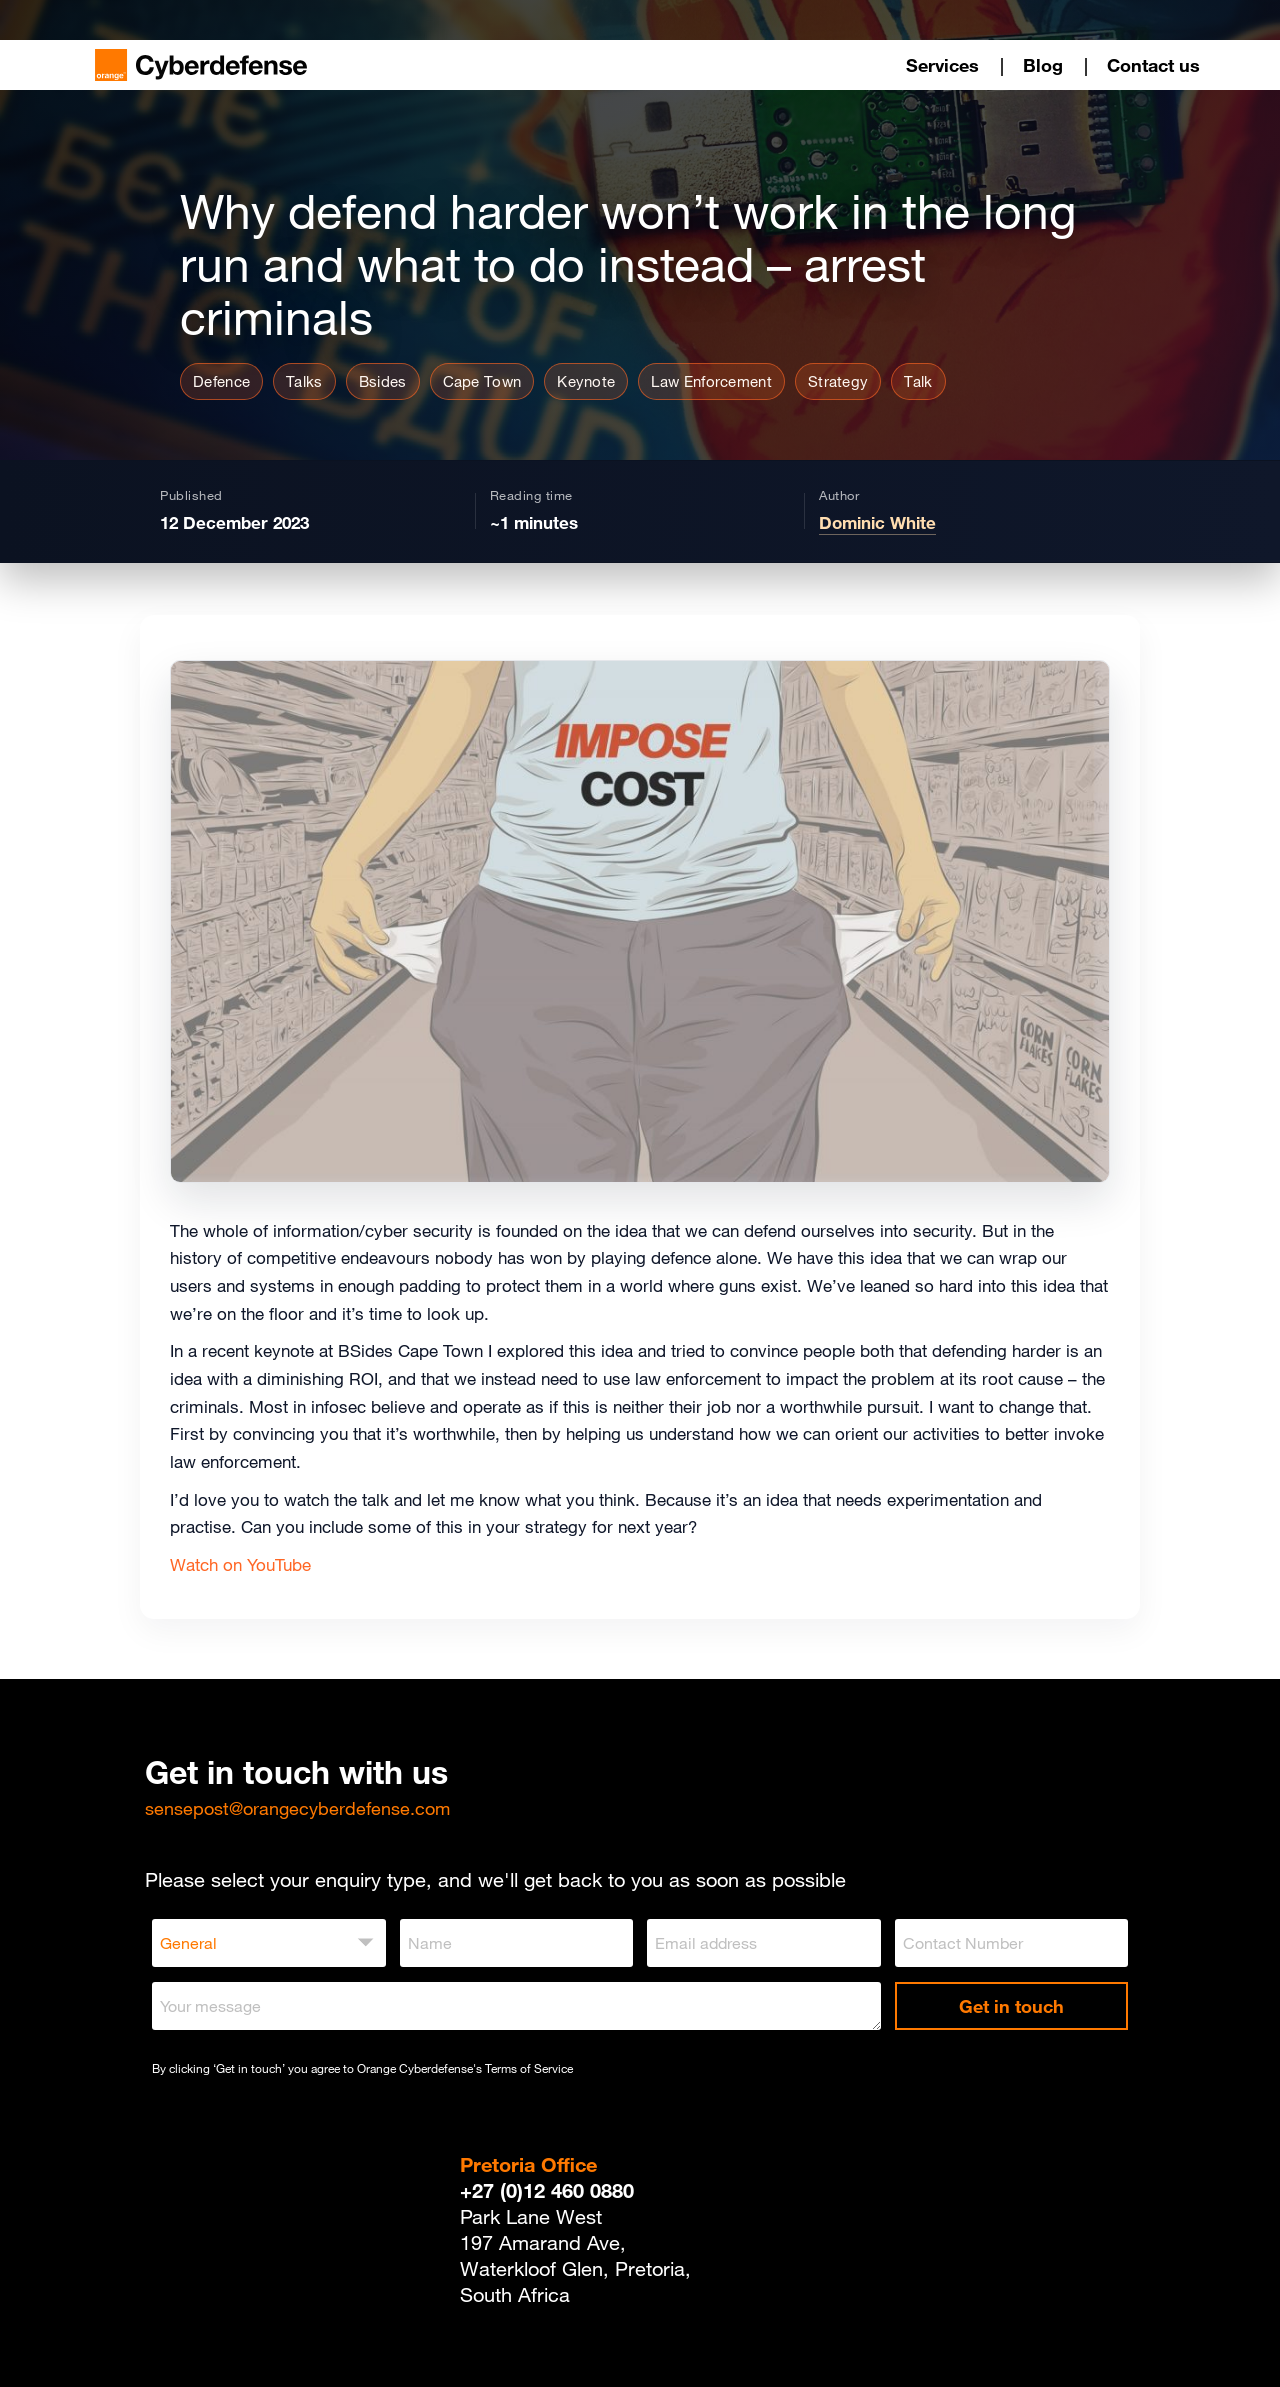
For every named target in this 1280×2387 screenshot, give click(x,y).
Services (942, 65)
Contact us (1153, 65)
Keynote (586, 381)
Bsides (383, 381)
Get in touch (1011, 2006)
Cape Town (482, 381)
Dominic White (877, 523)
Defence (221, 381)
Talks (304, 381)
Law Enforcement (711, 381)
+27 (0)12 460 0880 (547, 2190)
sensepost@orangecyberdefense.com (297, 1808)
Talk (918, 381)
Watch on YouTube (240, 1565)
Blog (1043, 65)
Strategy (838, 381)
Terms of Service (529, 2068)
